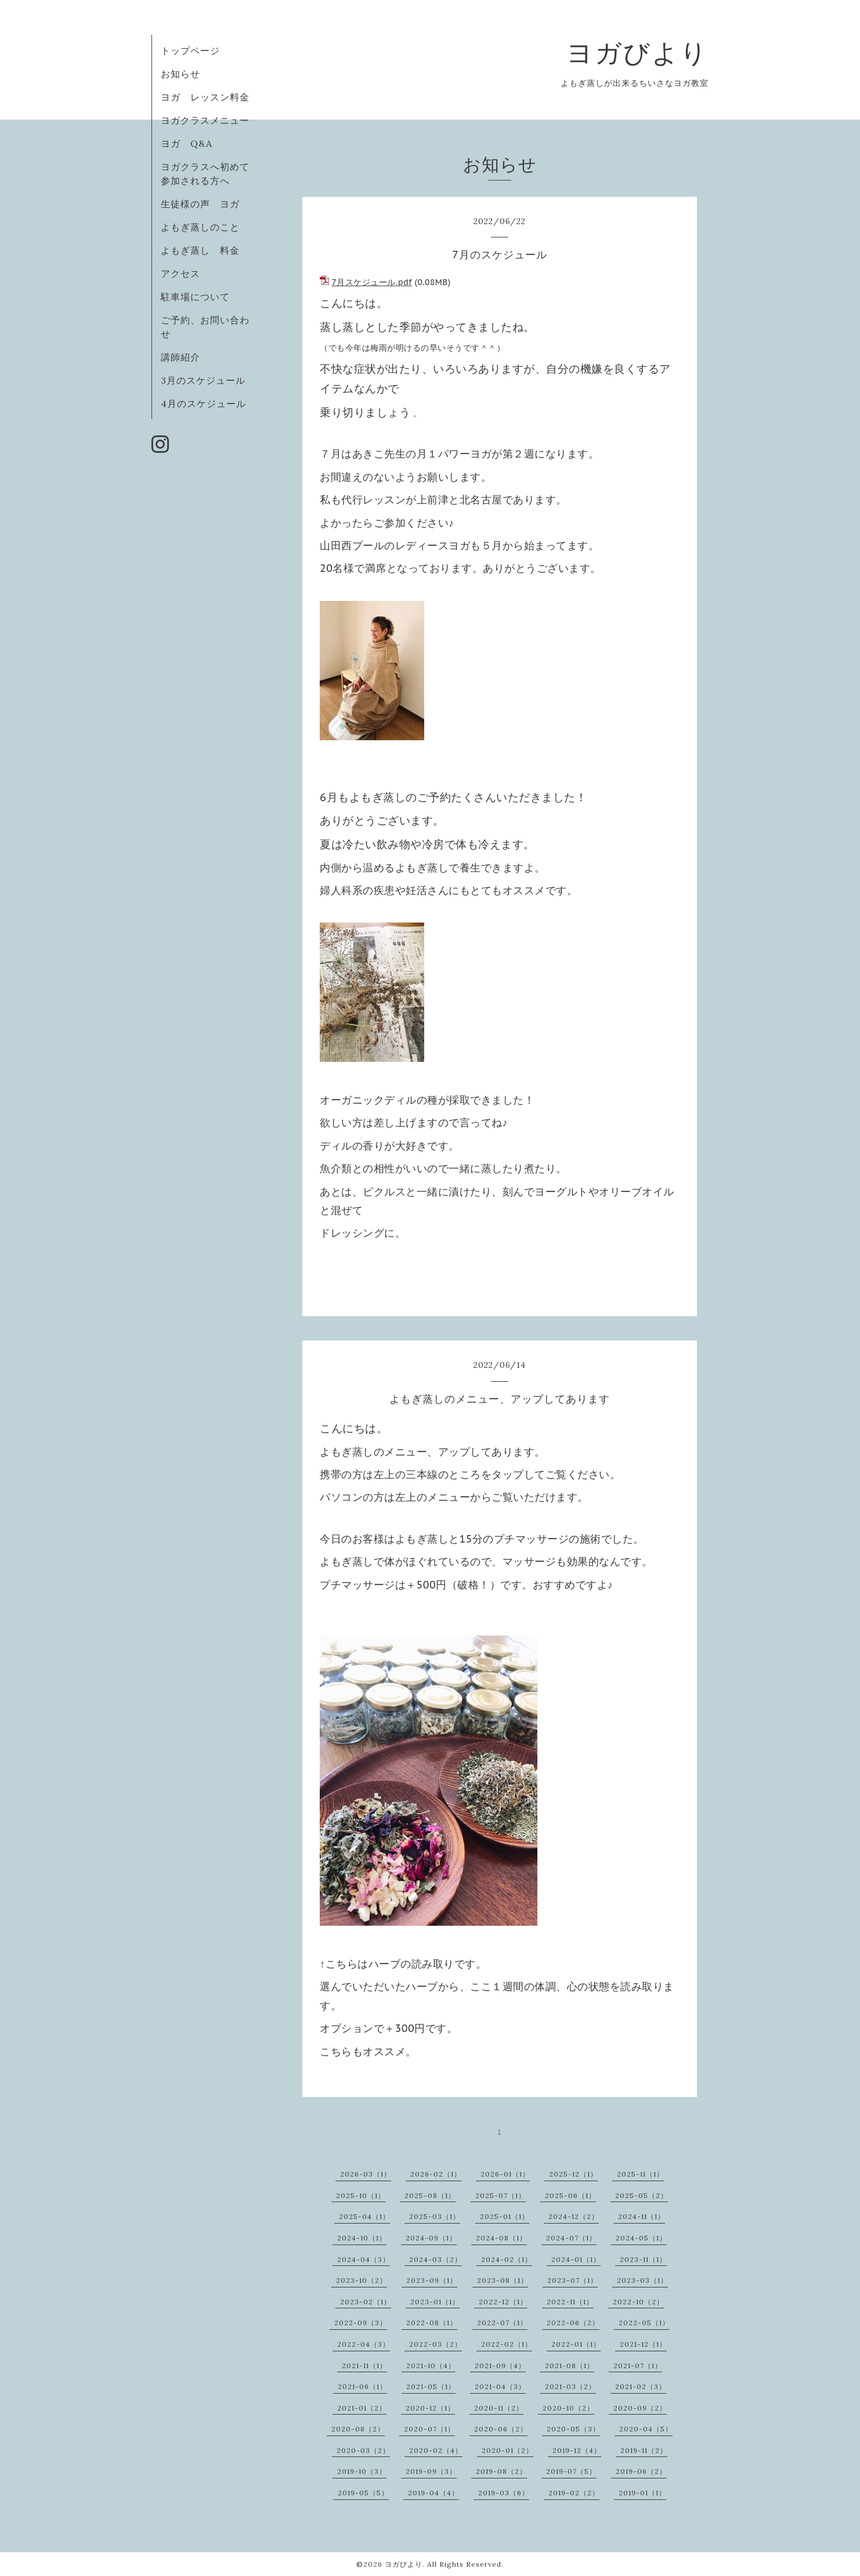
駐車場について (195, 296)
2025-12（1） (573, 2174)
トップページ (190, 50)
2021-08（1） (569, 2365)
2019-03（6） (503, 2492)
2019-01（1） (642, 2492)
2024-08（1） (501, 2237)
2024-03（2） (435, 2259)
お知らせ (180, 74)
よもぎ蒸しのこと (200, 227)
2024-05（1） (641, 2237)
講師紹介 (180, 357)
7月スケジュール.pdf (372, 282)
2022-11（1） (570, 2301)
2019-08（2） (501, 2471)
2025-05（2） (641, 2195)
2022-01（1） (576, 2344)
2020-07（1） (429, 2428)
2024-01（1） (576, 2259)
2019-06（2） (641, 2471)
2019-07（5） (571, 2471)
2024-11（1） (641, 2216)
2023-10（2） (361, 2280)
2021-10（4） (431, 2365)
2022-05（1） (644, 2322)
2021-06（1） (362, 2386)
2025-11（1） (640, 2174)
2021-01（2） (361, 2408)
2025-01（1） (504, 2216)
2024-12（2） (573, 2216)
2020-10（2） (568, 2408)
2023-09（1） (431, 2280)
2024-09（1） (431, 2237)
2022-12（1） (503, 2301)
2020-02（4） (435, 2450)
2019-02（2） (573, 2492)
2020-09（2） (640, 2408)
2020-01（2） (507, 2450)
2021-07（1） (637, 2365)
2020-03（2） (363, 2450)
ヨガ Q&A (191, 143)
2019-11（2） (643, 2450)
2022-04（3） (363, 2344)
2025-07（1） (500, 2195)
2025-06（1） (570, 2195)
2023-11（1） (643, 2259)
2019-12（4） (576, 2450)
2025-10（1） (360, 2195)
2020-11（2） (498, 2408)
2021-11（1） (364, 2365)
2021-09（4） (500, 2365)
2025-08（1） (430, 2195)
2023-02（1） (365, 2301)
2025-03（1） (434, 2216)
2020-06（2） (500, 2428)
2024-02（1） (506, 2259)
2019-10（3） (361, 2471)
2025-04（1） (364, 2216)
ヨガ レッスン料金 (205, 97)
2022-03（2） (435, 2344)
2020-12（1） (430, 2408)
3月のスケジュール (203, 380)
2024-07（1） (571, 2237)
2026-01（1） (505, 2174)
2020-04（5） (646, 2428)
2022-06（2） (573, 2322)
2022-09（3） (360, 2322)
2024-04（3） (363, 2259)
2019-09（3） (431, 2471)
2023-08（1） (502, 2280)
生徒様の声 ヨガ (200, 204)
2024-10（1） (361, 2237)
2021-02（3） (640, 2386)
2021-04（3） (500, 2386)
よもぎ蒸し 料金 (200, 250)
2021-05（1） (431, 2386)
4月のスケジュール (203, 403)
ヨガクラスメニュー (205, 120)
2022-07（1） (502, 2322)
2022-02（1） (506, 2344)
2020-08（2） (358, 2428)
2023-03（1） (642, 2280)
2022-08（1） (431, 2322)
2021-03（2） (570, 2386)
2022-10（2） (638, 2301)
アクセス (180, 273)
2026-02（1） (435, 2174)
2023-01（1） (435, 2301)
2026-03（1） (365, 2174)
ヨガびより (637, 52)
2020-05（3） (573, 2428)
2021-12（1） (643, 2344)
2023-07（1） (572, 2280)
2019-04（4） (433, 2492)
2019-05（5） (363, 2492)
